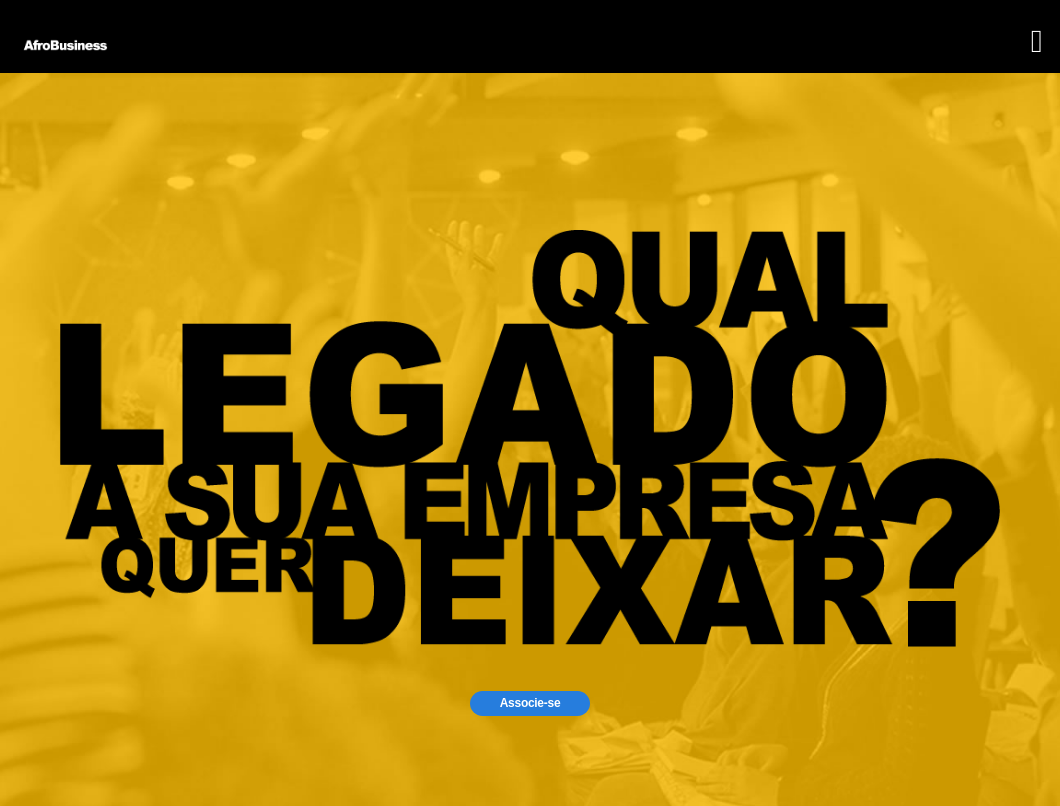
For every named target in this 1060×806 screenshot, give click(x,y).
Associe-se (530, 703)
